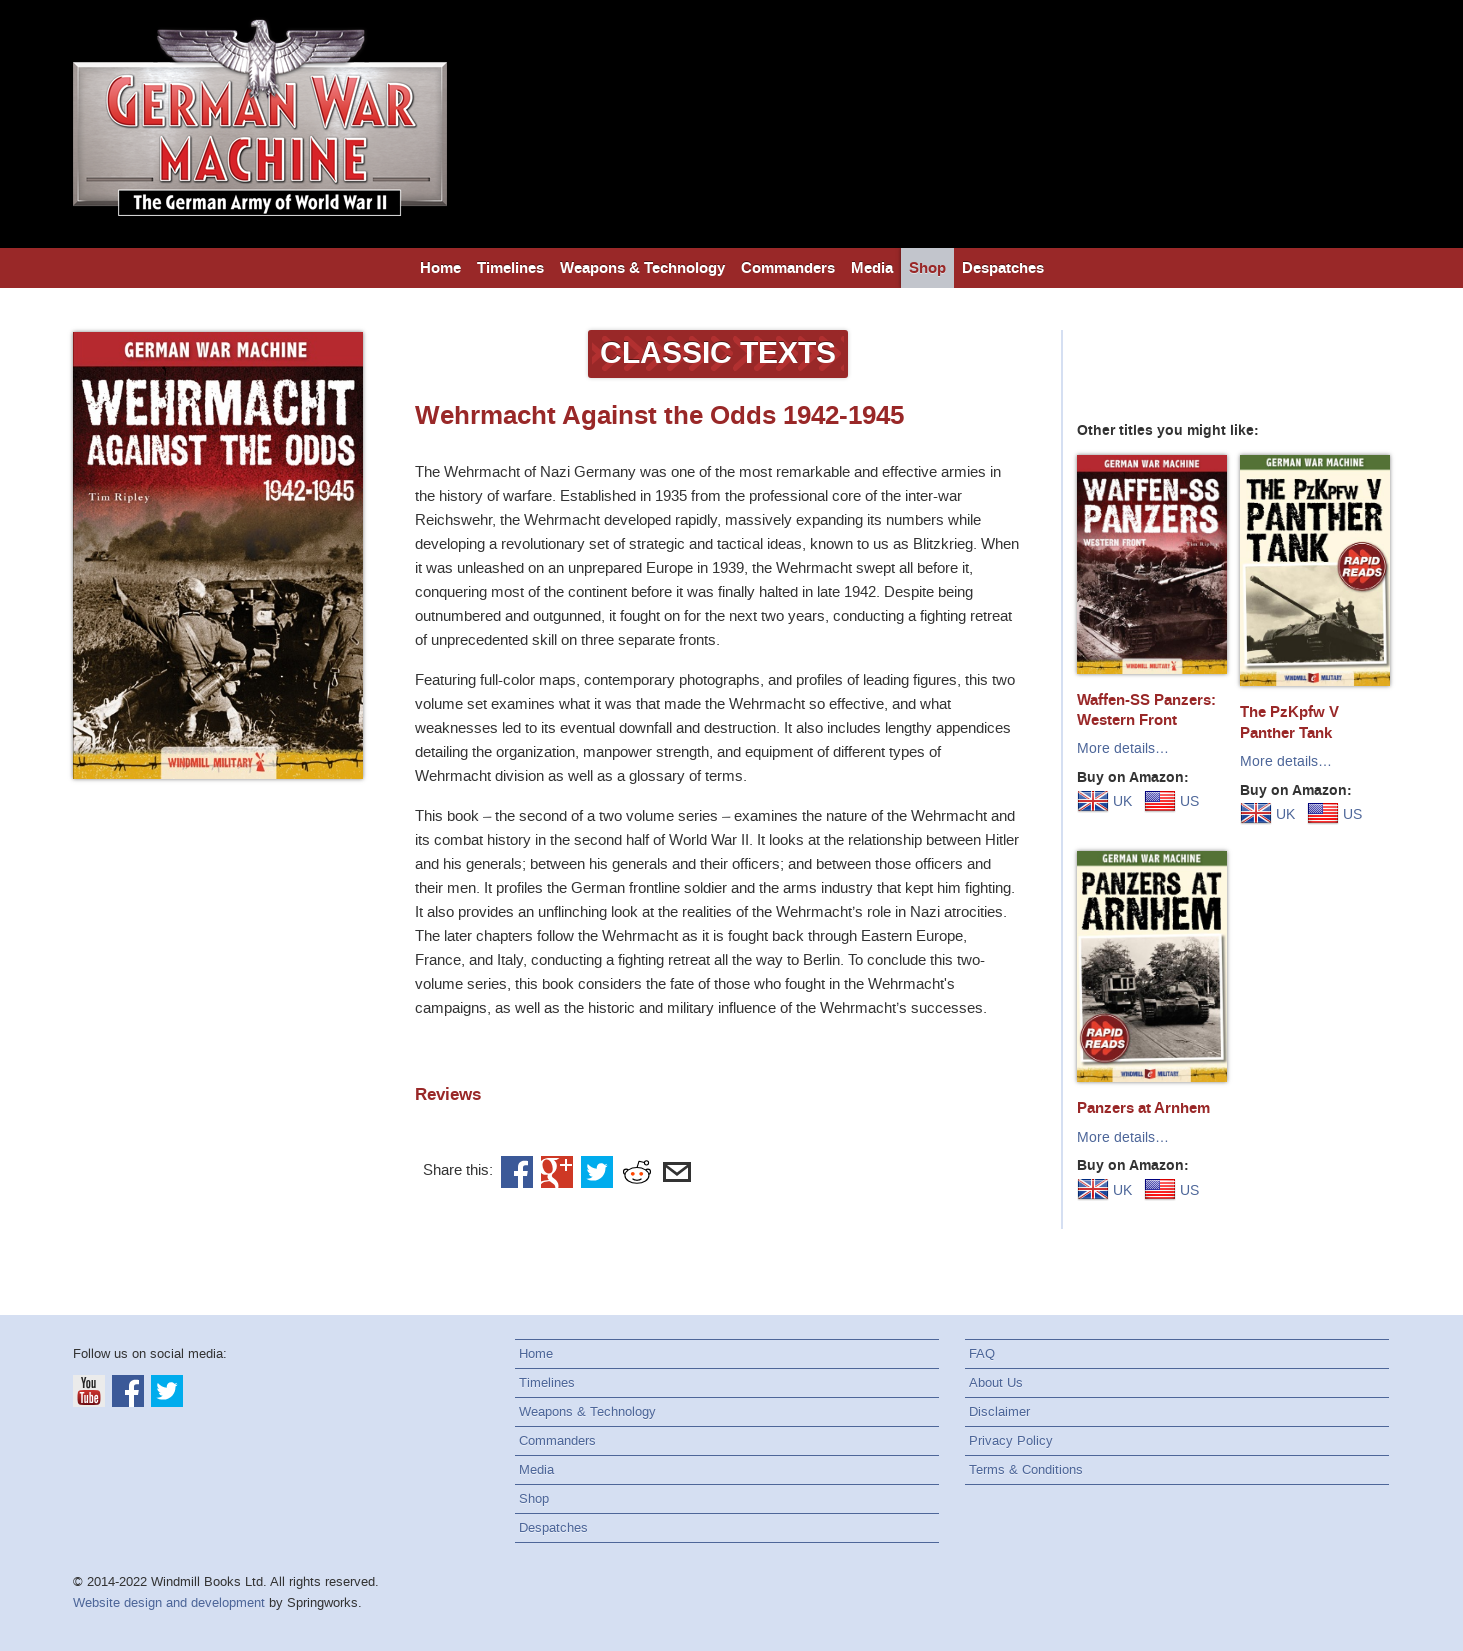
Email (677, 1172)
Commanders (788, 268)
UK (1104, 801)
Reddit (637, 1172)
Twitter (597, 1172)
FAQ (982, 1353)
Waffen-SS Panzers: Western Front (1146, 710)
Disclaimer (999, 1411)
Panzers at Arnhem (1143, 1108)
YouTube (89, 1391)
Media (872, 268)
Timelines (510, 268)
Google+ (557, 1172)
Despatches (1003, 268)
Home (440, 268)
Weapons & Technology (642, 268)
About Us (996, 1382)
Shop (927, 268)
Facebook (517, 1172)
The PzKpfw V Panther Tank (1289, 722)
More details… (1123, 748)
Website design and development (169, 1602)
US (1171, 801)
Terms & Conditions (1026, 1469)
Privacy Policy (1011, 1440)
